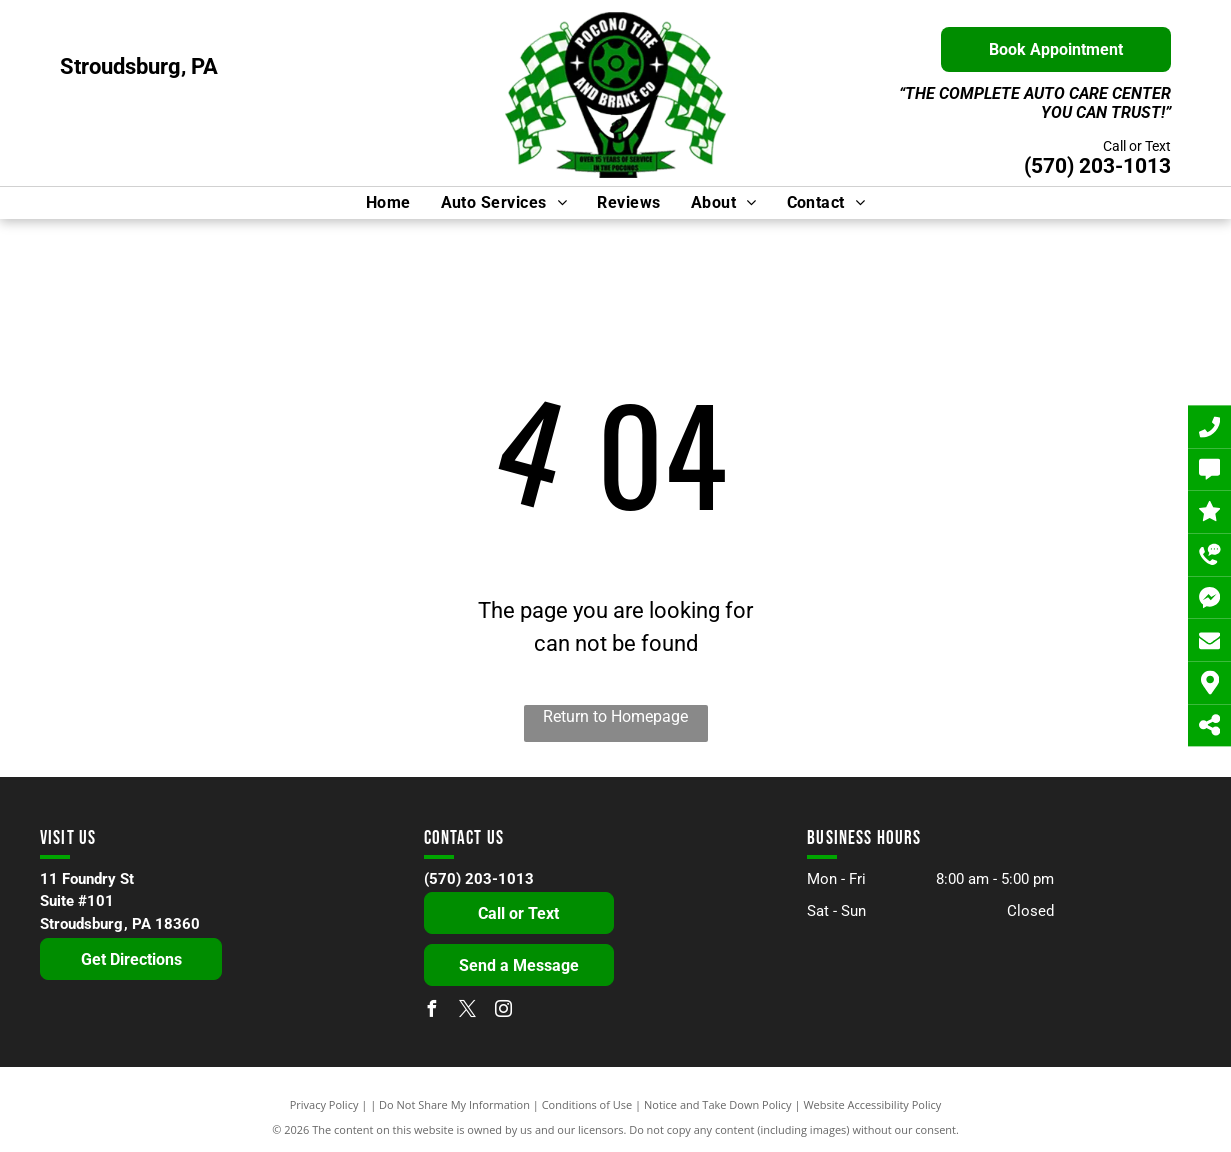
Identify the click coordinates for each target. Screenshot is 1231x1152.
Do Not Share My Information (454, 1104)
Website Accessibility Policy (872, 1104)
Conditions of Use (587, 1104)
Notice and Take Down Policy (718, 1104)
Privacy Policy (324, 1104)
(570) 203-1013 (1097, 166)
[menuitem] (388, 203)
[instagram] (504, 1011)
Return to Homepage (615, 716)
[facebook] (432, 1011)
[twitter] (468, 1011)
